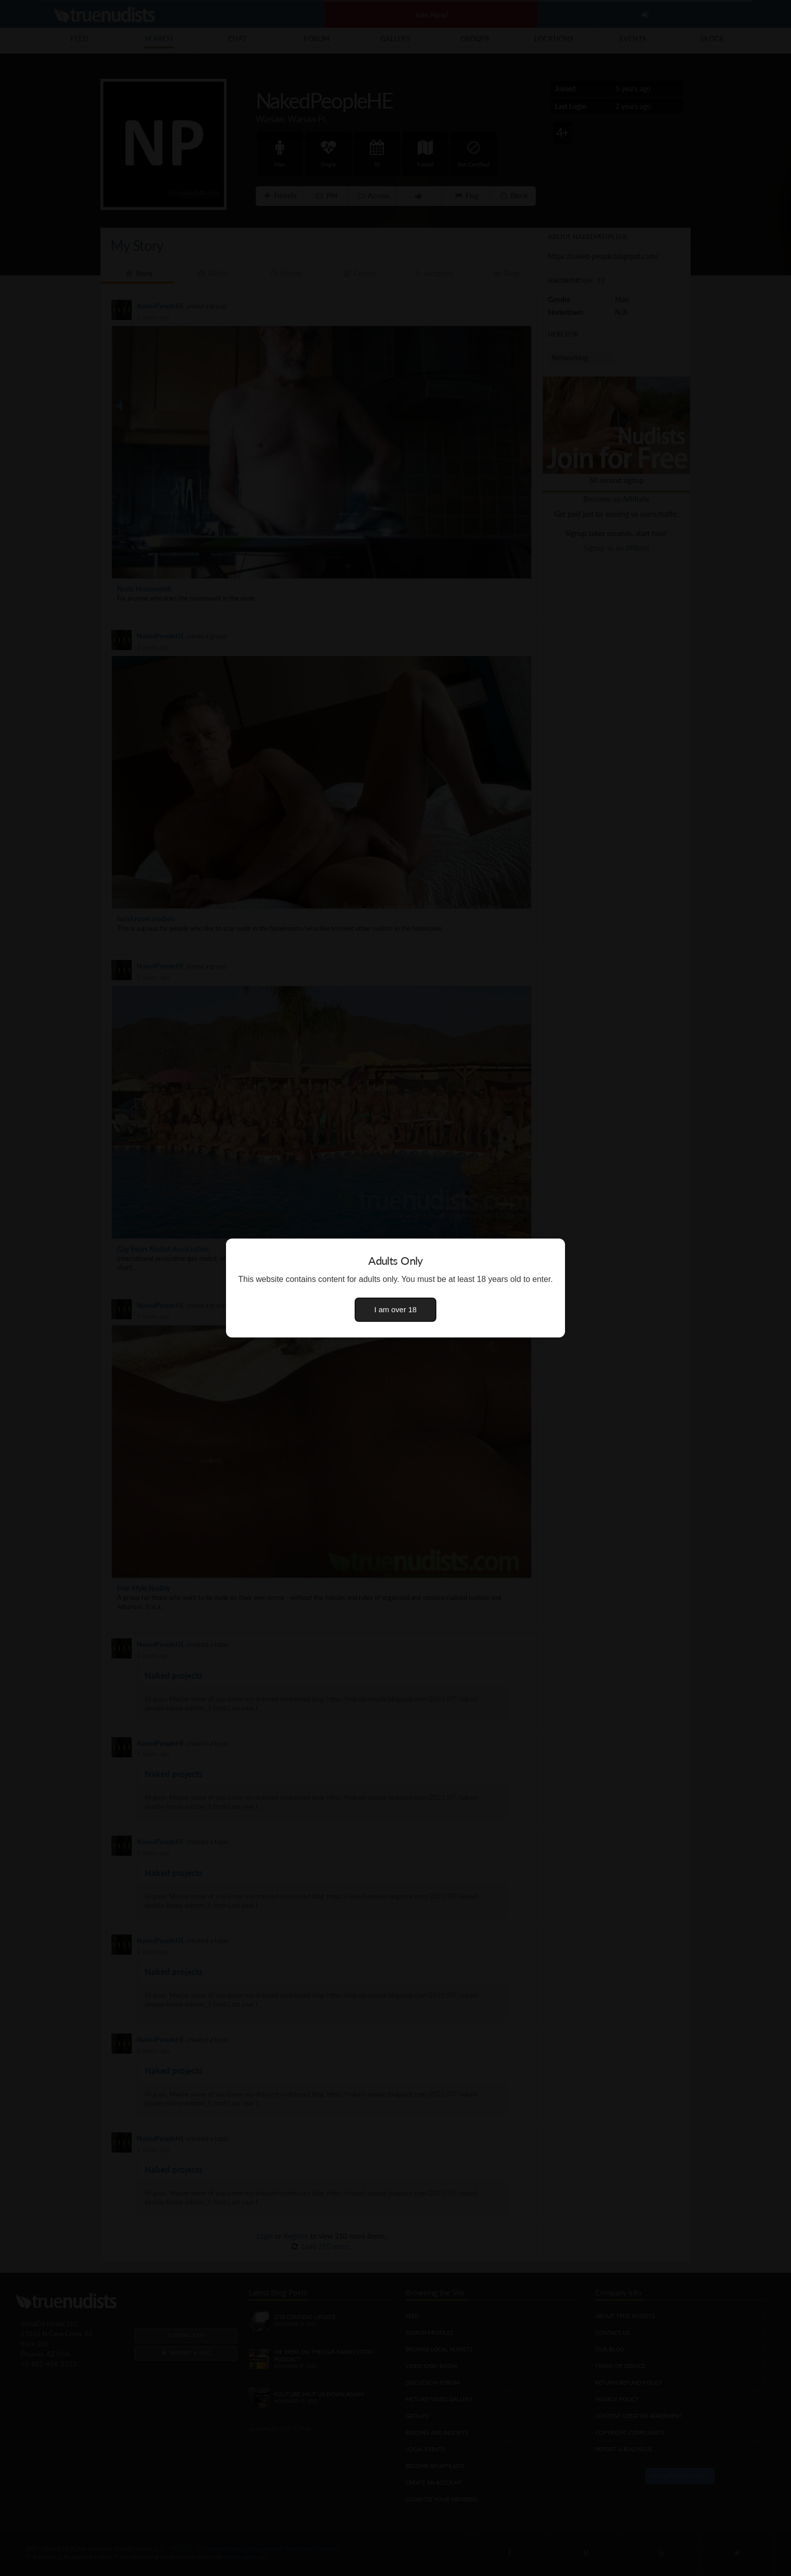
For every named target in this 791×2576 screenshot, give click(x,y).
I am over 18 (395, 1309)
